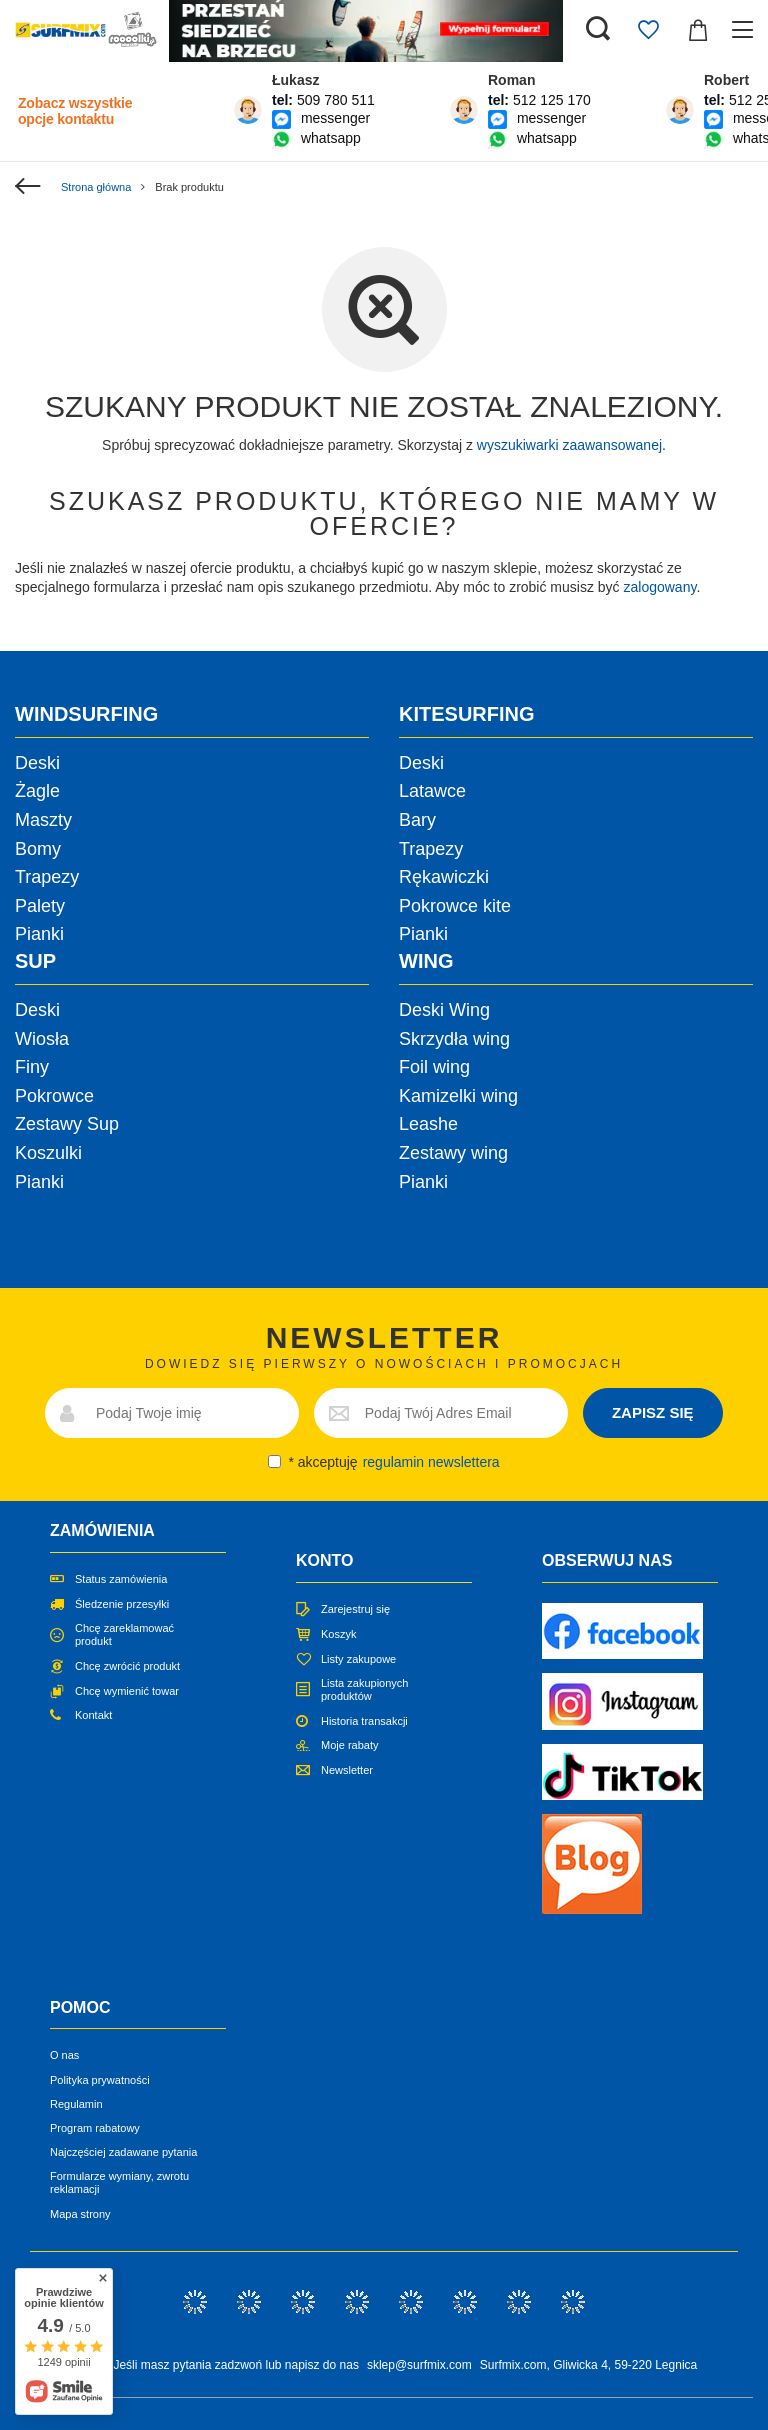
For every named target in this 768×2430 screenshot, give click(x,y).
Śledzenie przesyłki (122, 1604)
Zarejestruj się (355, 1609)
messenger (335, 118)
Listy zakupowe (358, 1659)
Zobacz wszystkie (75, 111)
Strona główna (96, 187)
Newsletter (347, 1770)
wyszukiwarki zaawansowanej (569, 445)
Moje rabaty (349, 1745)
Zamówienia (102, 1530)
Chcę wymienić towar (127, 1691)
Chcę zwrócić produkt (127, 1666)
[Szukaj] (598, 30)
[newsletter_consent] (274, 1461)
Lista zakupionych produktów (364, 1689)
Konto (324, 1560)
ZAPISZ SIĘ (653, 1412)
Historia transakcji (364, 1721)
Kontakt (93, 1715)
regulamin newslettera (431, 1462)
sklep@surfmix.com (419, 2365)
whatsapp (331, 138)
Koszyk (338, 1634)
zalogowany (660, 587)
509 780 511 (336, 100)
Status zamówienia (121, 1579)
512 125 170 (552, 100)
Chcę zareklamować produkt (124, 1634)
